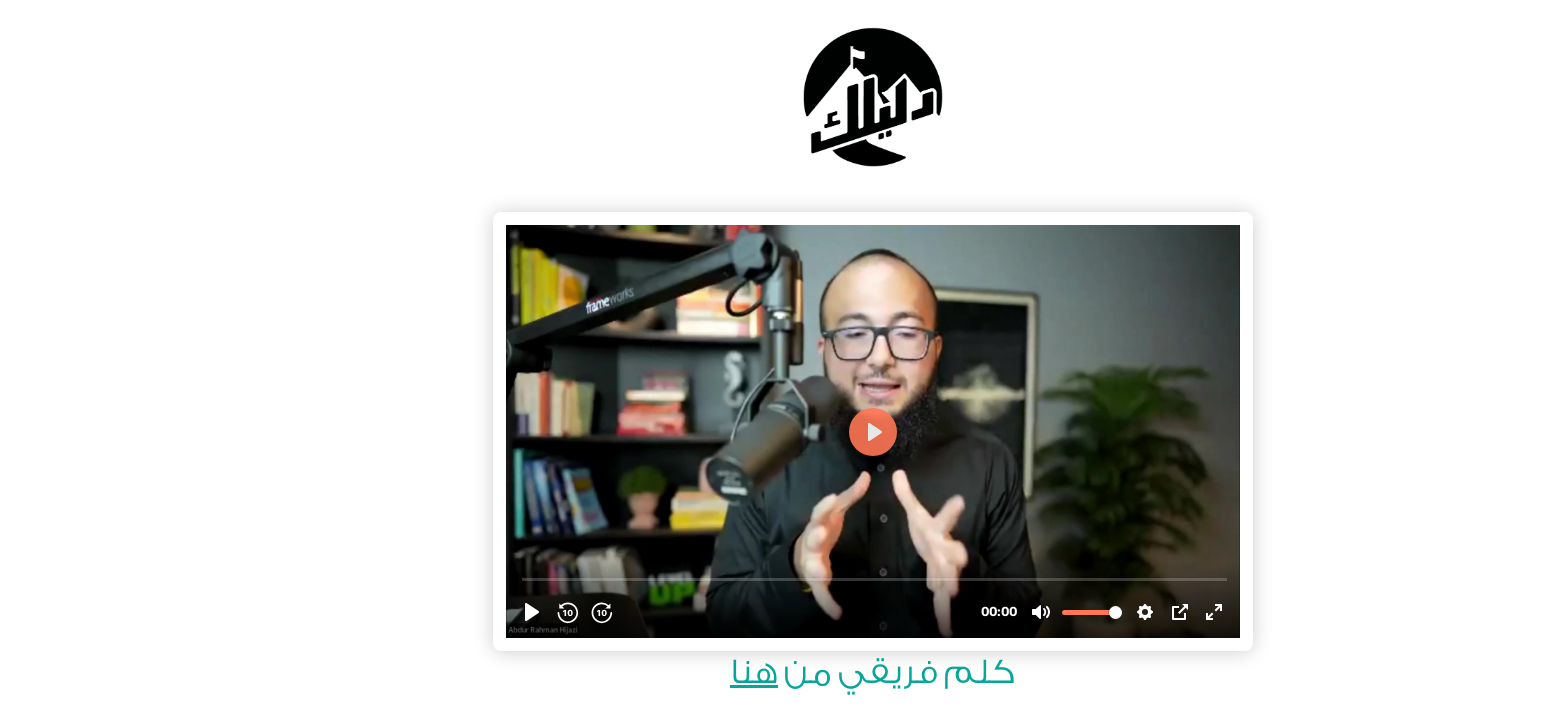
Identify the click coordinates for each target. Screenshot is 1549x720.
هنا (656, 672)
